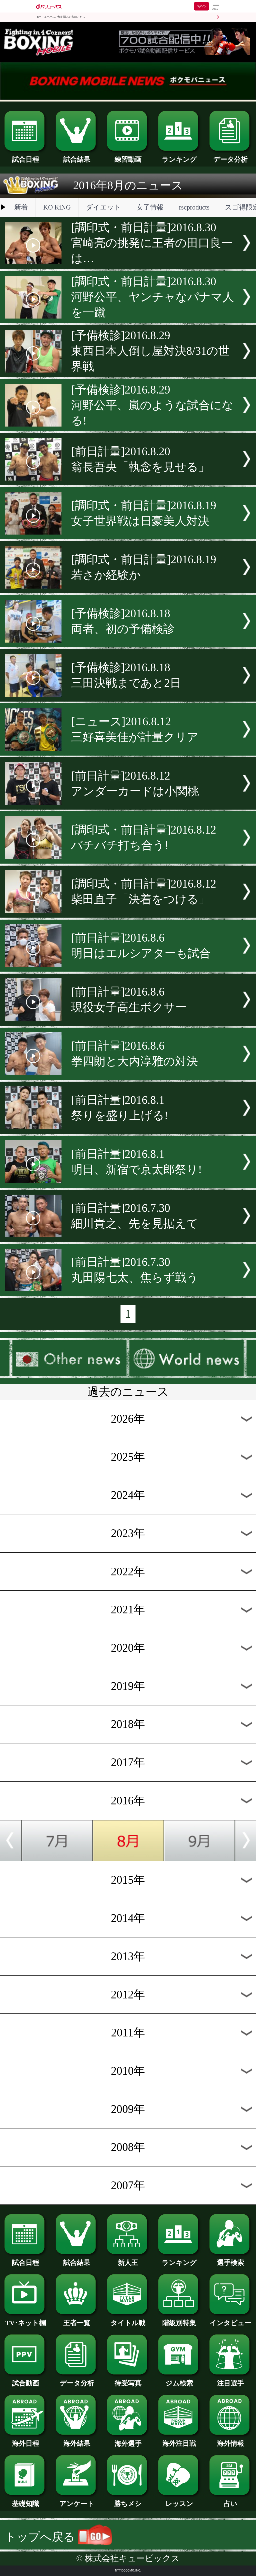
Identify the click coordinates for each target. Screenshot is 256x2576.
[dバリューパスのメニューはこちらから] (216, 7)
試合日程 (25, 156)
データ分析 (230, 156)
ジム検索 (179, 2380)
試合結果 (77, 156)
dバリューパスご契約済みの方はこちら (61, 17)
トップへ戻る (58, 2536)
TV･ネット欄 (25, 2319)
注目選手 (230, 2380)
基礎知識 (25, 2500)
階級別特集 (179, 2319)
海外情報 (230, 2440)
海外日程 (25, 2440)
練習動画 (128, 156)
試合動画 (25, 2380)
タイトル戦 (128, 2319)
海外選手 (128, 2440)
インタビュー (230, 2319)
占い (230, 2500)
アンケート (77, 2500)
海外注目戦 (179, 2440)
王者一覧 (77, 2319)
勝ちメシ (128, 2500)
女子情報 (150, 207)
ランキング (179, 156)
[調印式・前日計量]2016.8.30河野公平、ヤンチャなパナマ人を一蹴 (152, 297)
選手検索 (230, 2259)
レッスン (179, 2500)
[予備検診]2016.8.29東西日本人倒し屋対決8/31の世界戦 (150, 351)
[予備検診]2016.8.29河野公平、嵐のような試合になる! (152, 405)
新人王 (128, 2259)
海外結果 (77, 2440)
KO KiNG (57, 207)
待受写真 (128, 2380)
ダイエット (103, 207)
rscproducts (194, 207)
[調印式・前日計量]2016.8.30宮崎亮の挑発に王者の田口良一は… (152, 243)
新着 (21, 207)
